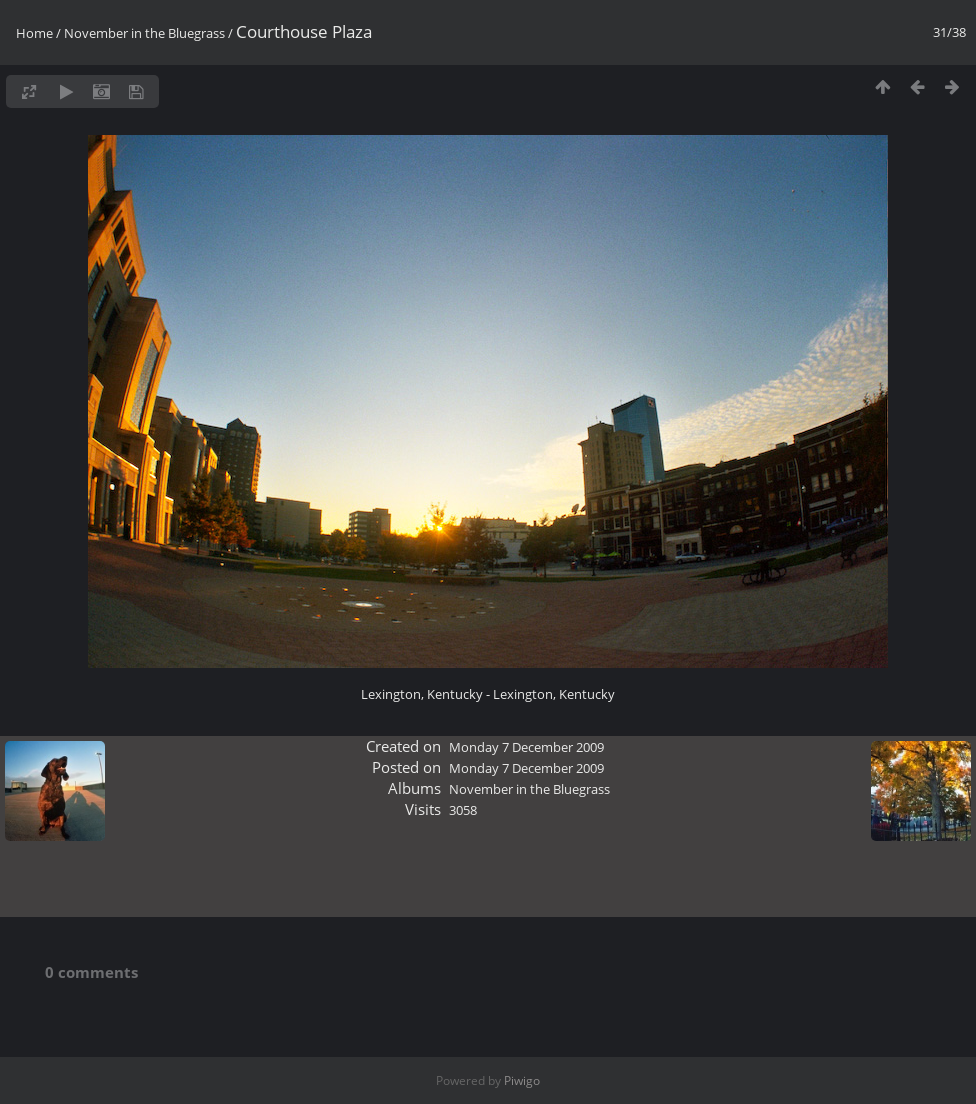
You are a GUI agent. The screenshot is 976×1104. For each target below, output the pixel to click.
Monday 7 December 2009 (526, 747)
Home (34, 33)
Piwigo (522, 1080)
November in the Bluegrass (144, 33)
